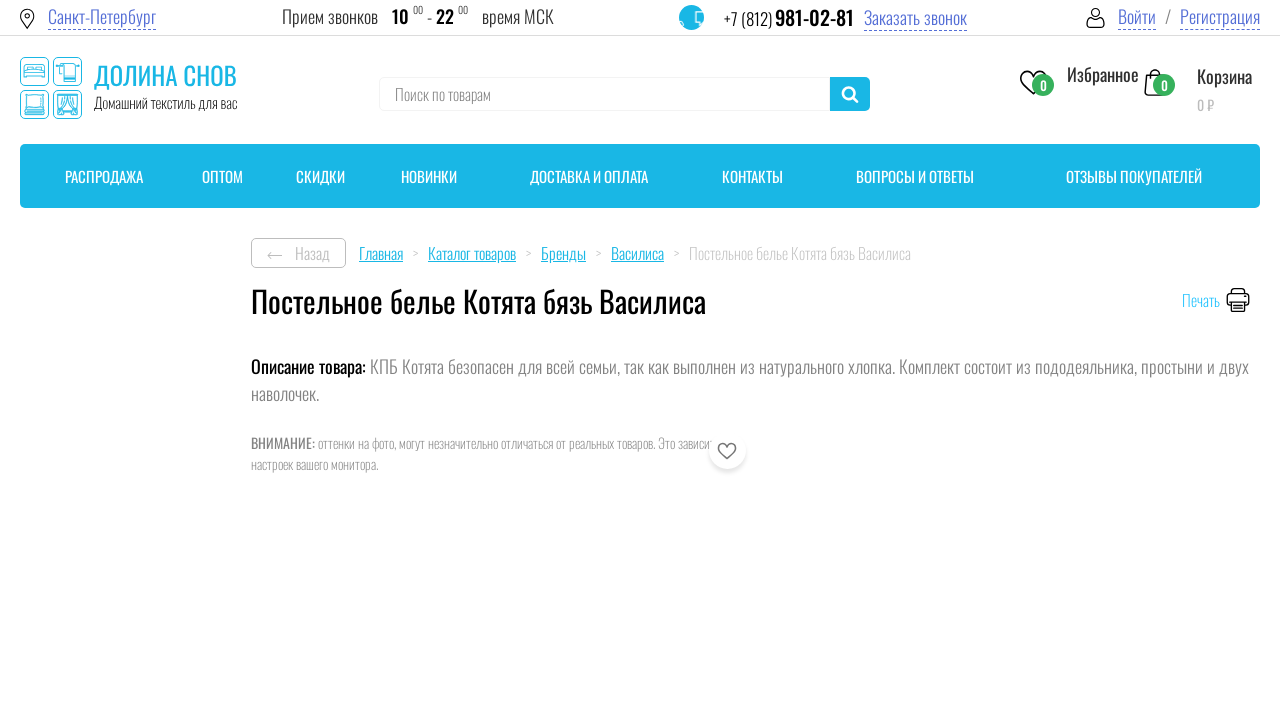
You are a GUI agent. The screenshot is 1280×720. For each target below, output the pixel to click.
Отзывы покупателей (1134, 176)
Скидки (320, 176)
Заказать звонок (915, 17)
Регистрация (1220, 16)
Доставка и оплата (589, 176)
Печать (1201, 300)
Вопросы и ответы (915, 176)
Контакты (752, 176)
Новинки (429, 176)
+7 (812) (789, 18)
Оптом (222, 176)
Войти (1137, 16)
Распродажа (104, 176)
